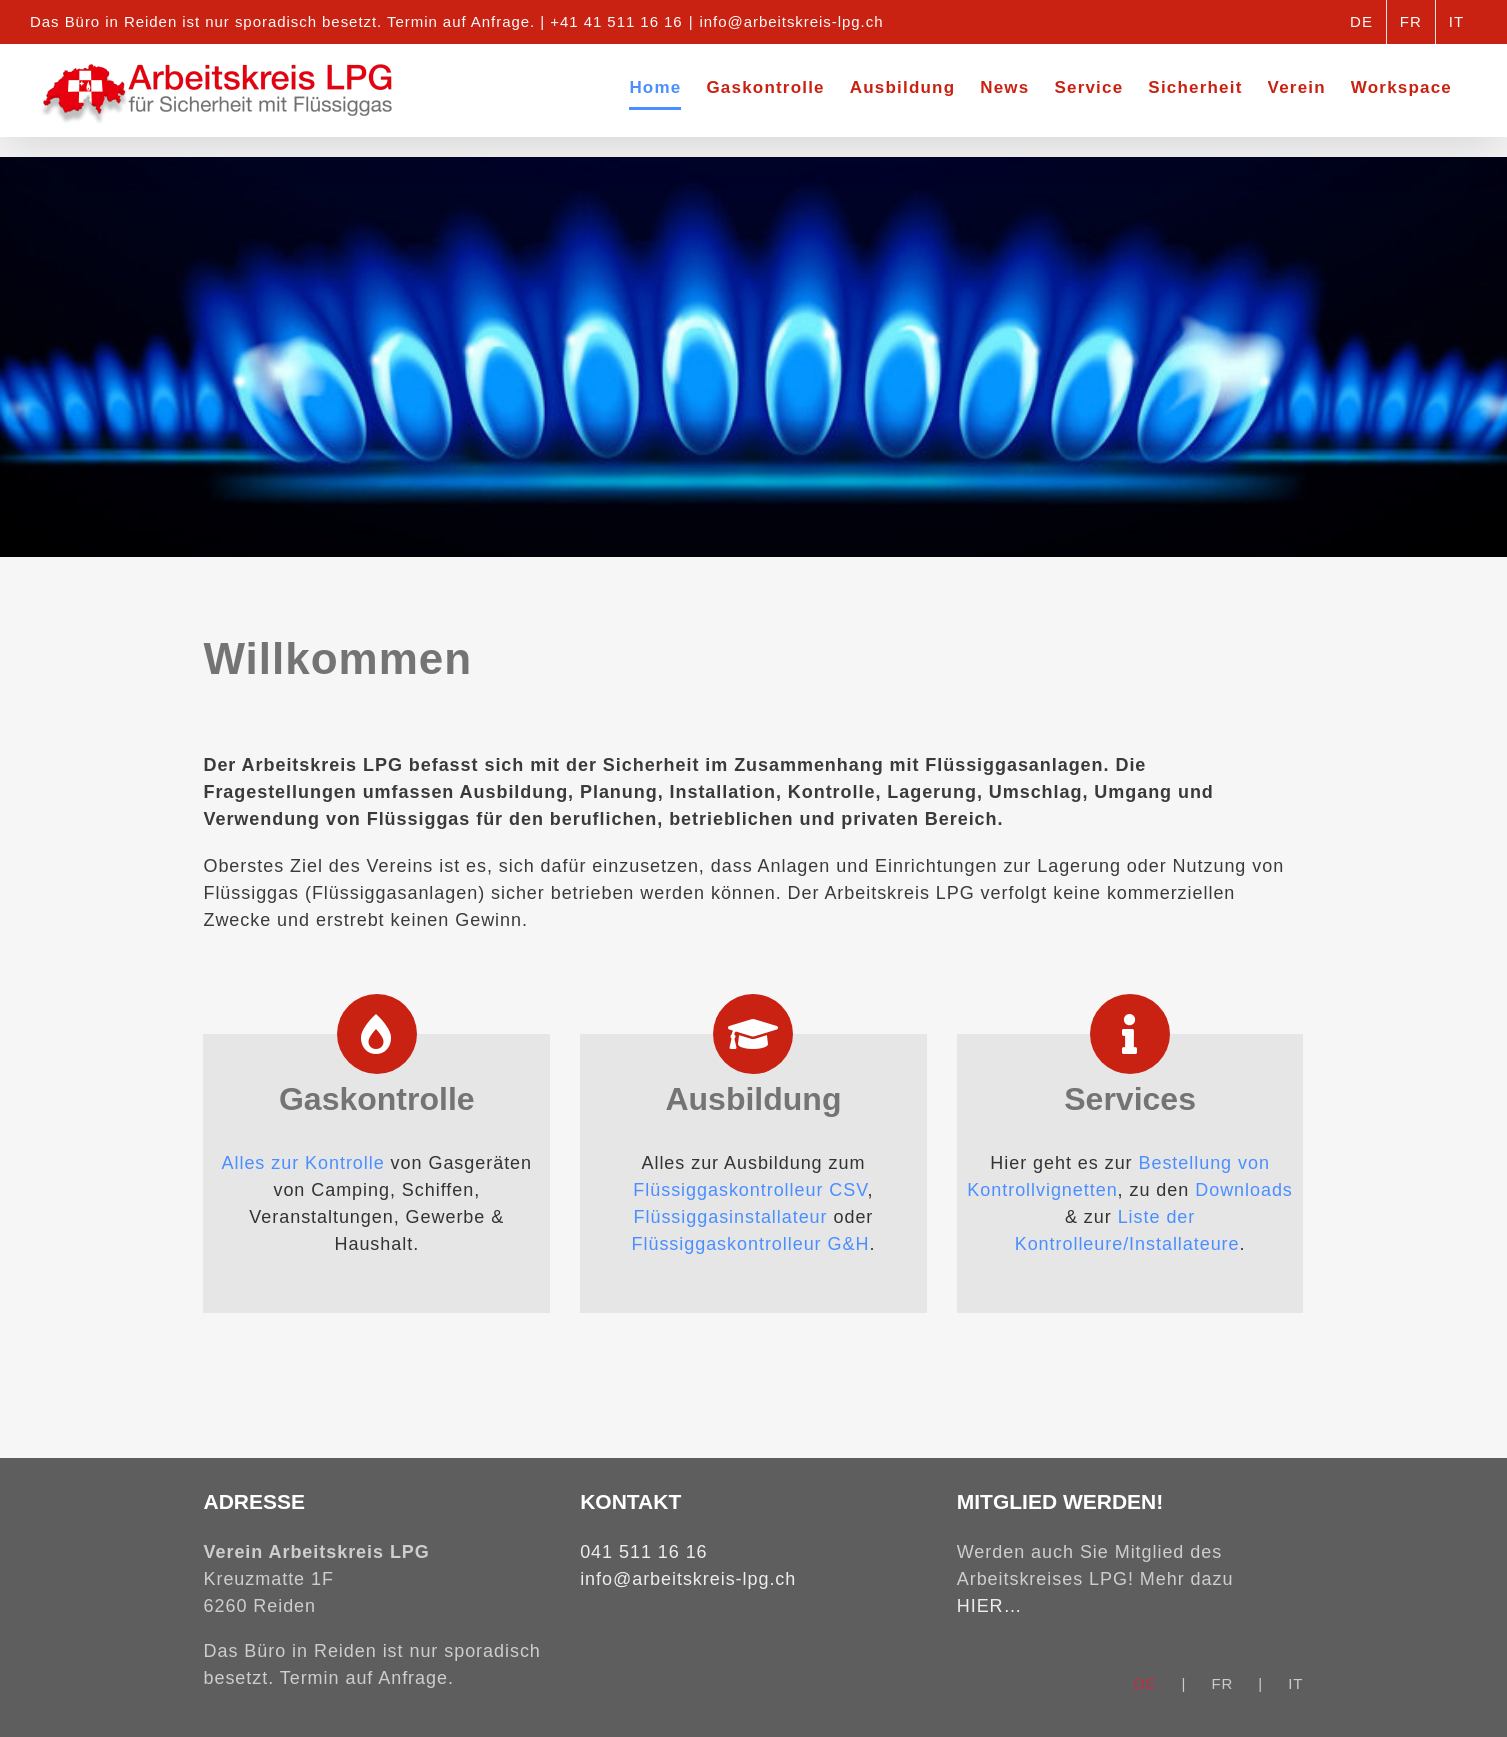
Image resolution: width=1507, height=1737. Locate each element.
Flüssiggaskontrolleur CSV (750, 1190)
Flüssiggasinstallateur (731, 1217)
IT (1295, 1683)
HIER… (990, 1606)
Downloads (1244, 1190)
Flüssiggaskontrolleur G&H (751, 1244)
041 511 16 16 (643, 1552)
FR (1222, 1683)
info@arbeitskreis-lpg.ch (792, 21)
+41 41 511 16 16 (616, 21)
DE (1145, 1683)
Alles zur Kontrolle (303, 1163)
